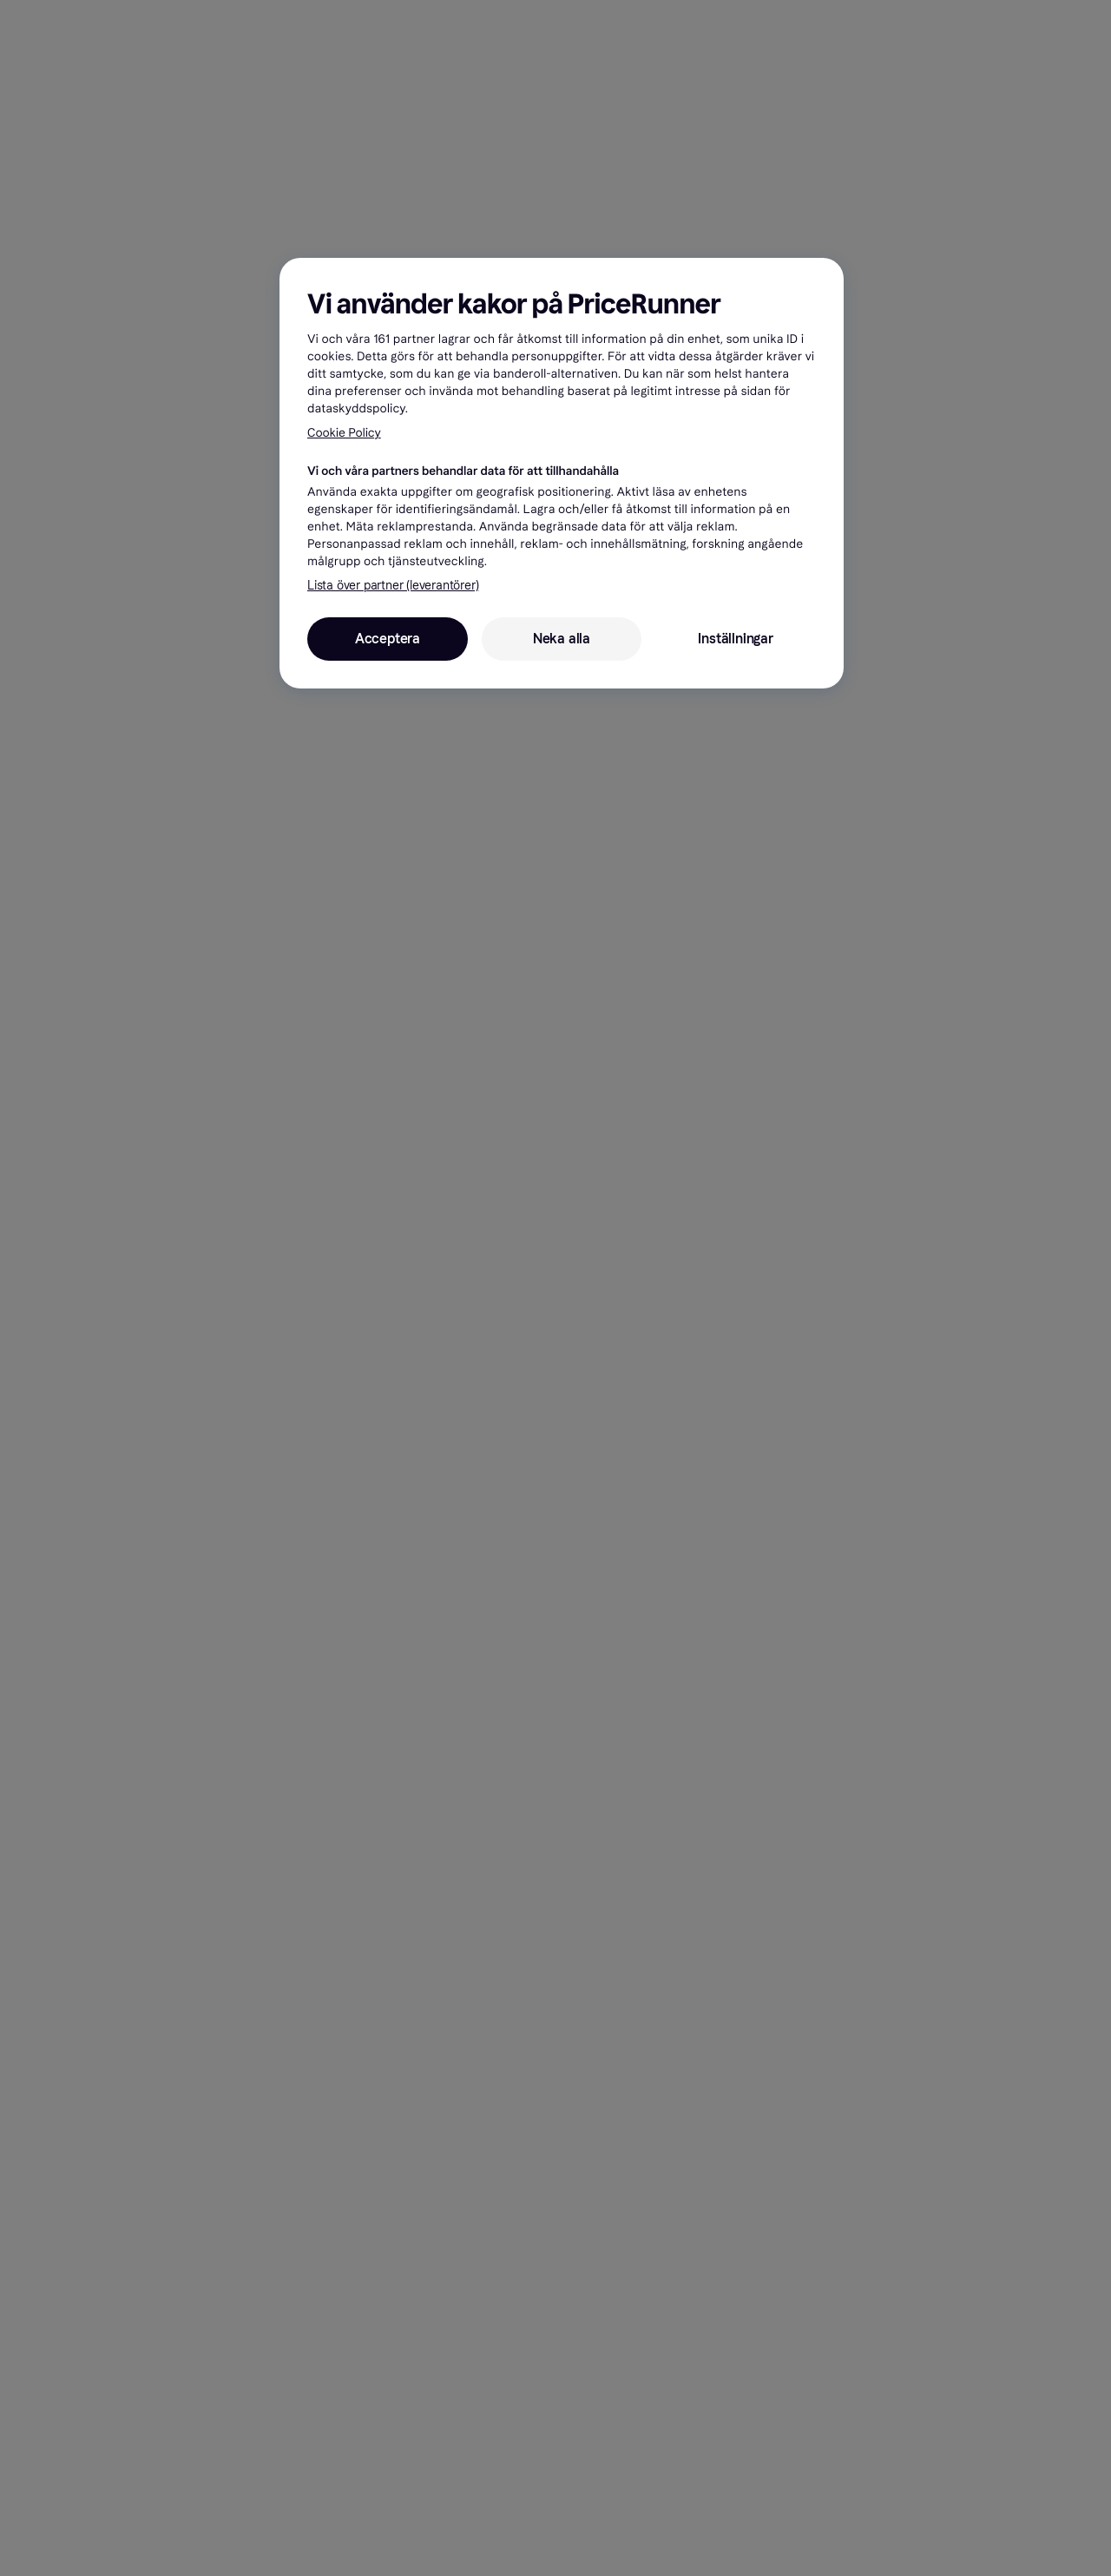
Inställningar (735, 638)
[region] (561, 473)
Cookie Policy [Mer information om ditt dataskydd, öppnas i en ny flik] (344, 432)
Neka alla (561, 638)
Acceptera (387, 638)
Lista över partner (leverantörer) (392, 585)
